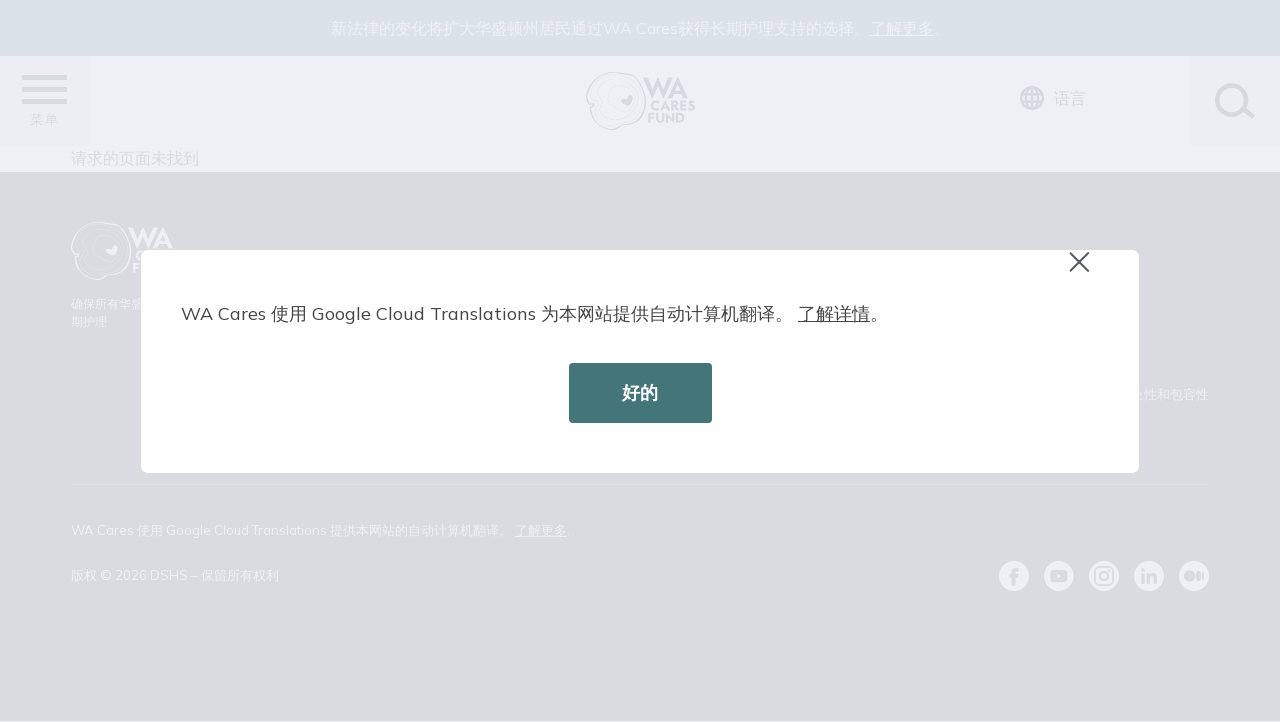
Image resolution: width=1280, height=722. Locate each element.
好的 (640, 392)
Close (1088, 272)
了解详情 (834, 313)
